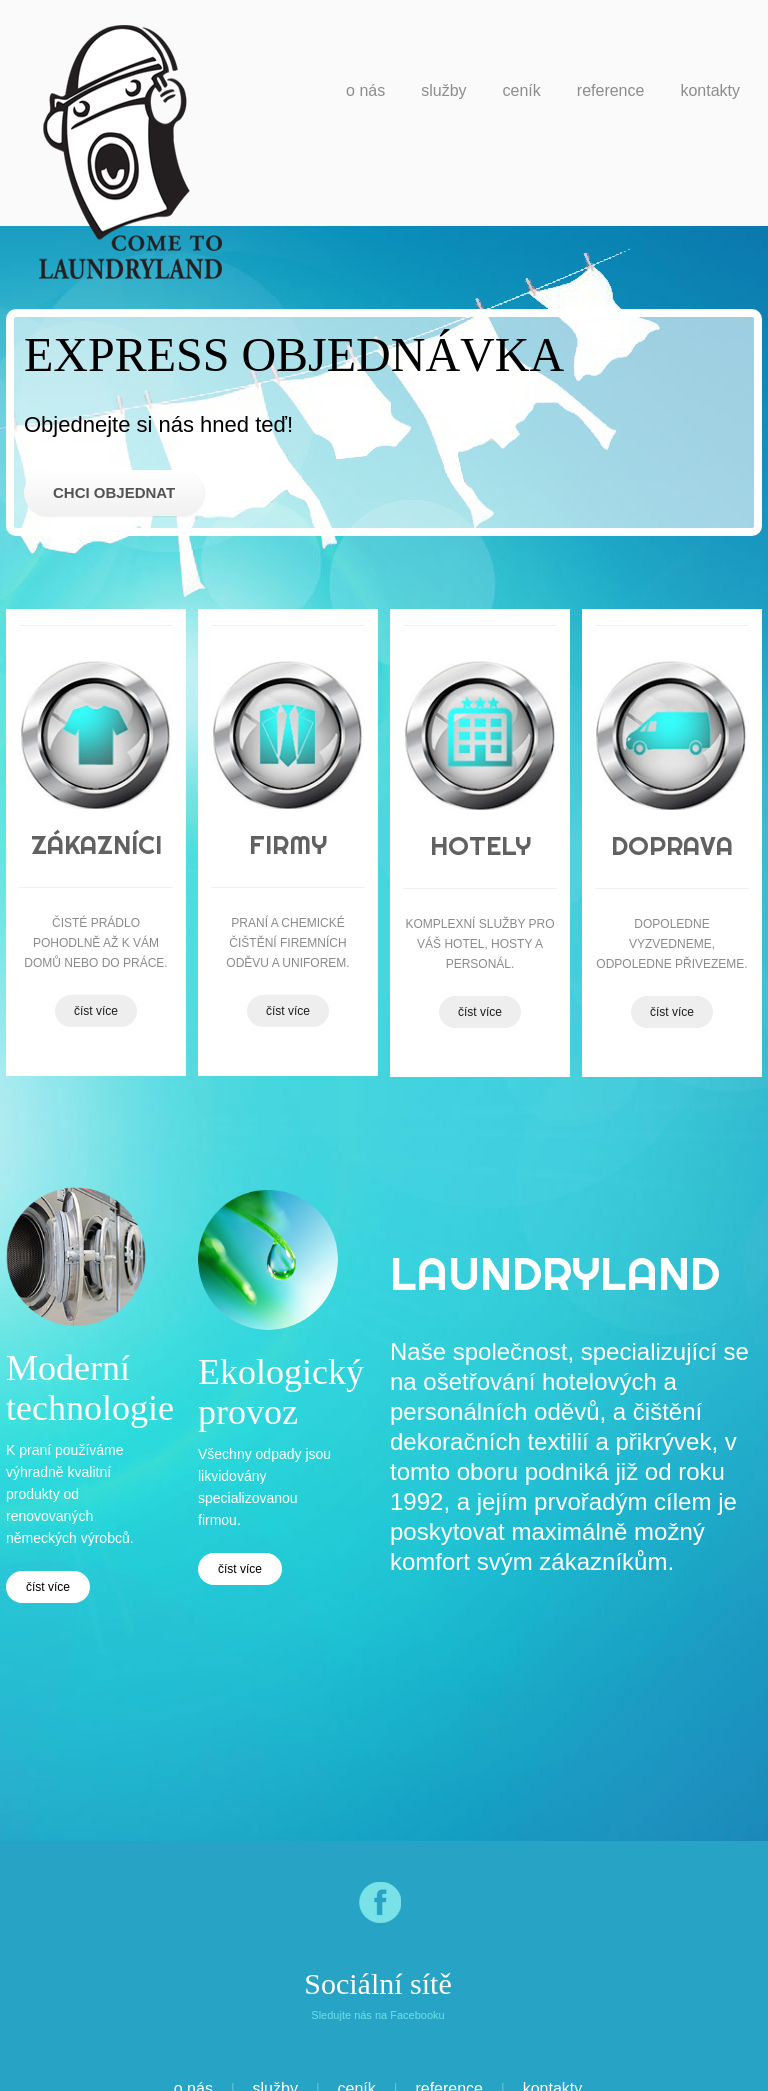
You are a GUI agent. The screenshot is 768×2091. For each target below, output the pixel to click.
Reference (611, 90)
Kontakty (710, 90)
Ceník (522, 90)
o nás (365, 90)
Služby (443, 90)
